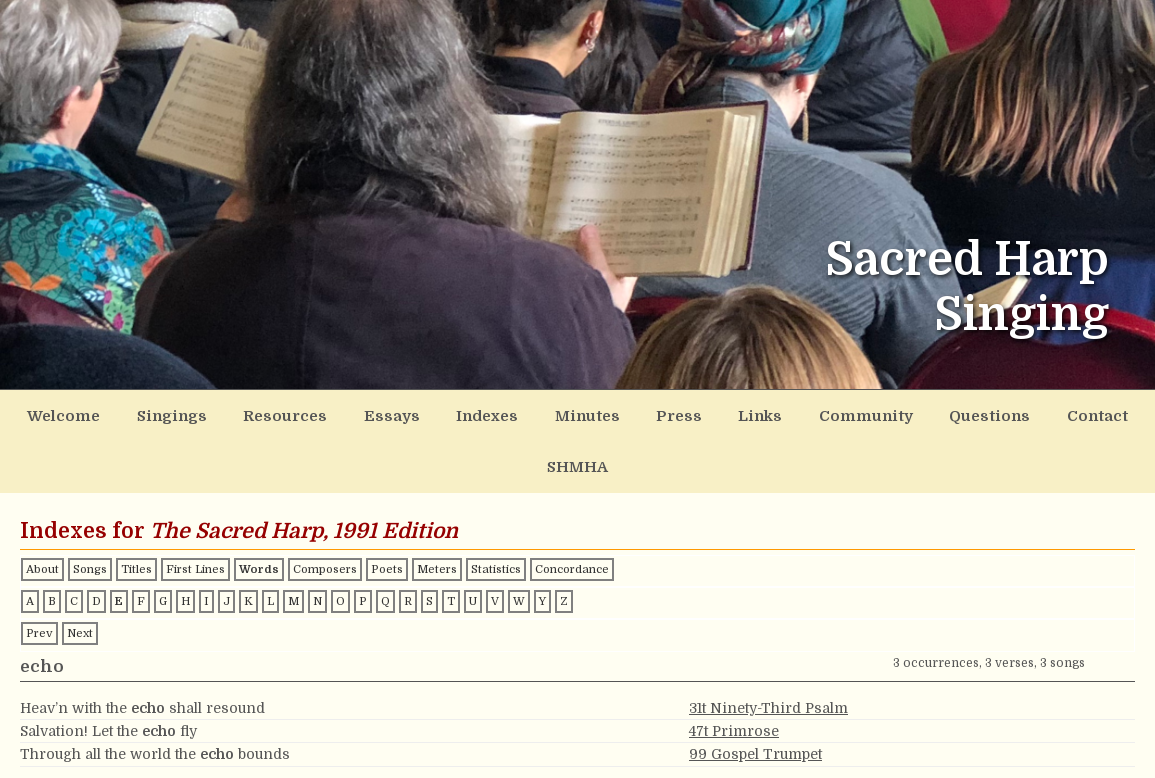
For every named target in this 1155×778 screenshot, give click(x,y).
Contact (1000, 413)
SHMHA (1088, 413)
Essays (365, 413)
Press (623, 413)
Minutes (541, 413)
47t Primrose (734, 674)
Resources (270, 413)
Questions (904, 413)
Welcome (71, 413)
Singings (168, 413)
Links (696, 413)
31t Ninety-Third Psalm (768, 651)
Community (792, 413)
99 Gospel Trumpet (755, 698)
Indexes (451, 413)
